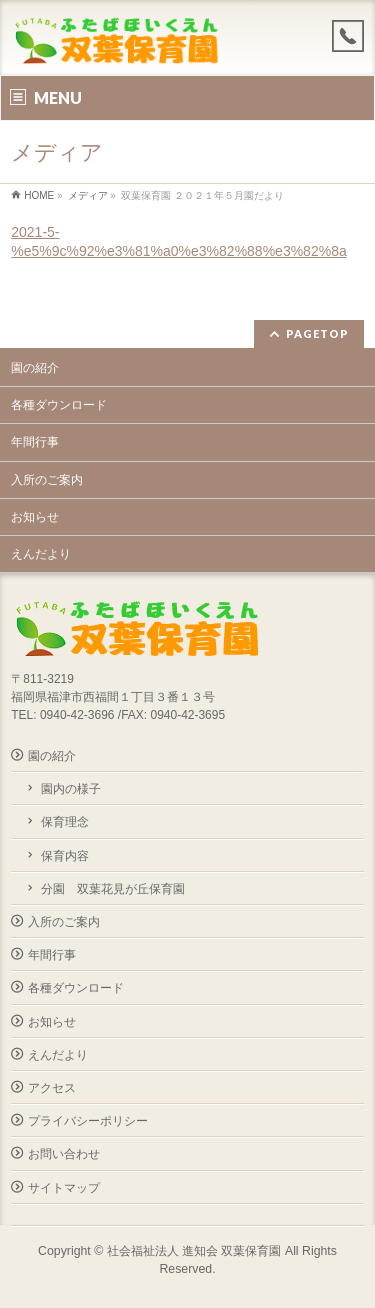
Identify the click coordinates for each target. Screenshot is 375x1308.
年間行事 (35, 442)
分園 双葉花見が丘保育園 (113, 889)
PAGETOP (317, 333)
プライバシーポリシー (88, 1121)
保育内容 (65, 856)
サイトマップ (64, 1188)
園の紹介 (35, 368)
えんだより (41, 554)
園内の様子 (71, 789)
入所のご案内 (47, 480)
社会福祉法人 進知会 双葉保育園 (194, 1251)
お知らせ (35, 517)
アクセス (52, 1088)
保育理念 (65, 822)
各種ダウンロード (59, 405)
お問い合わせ (64, 1154)
